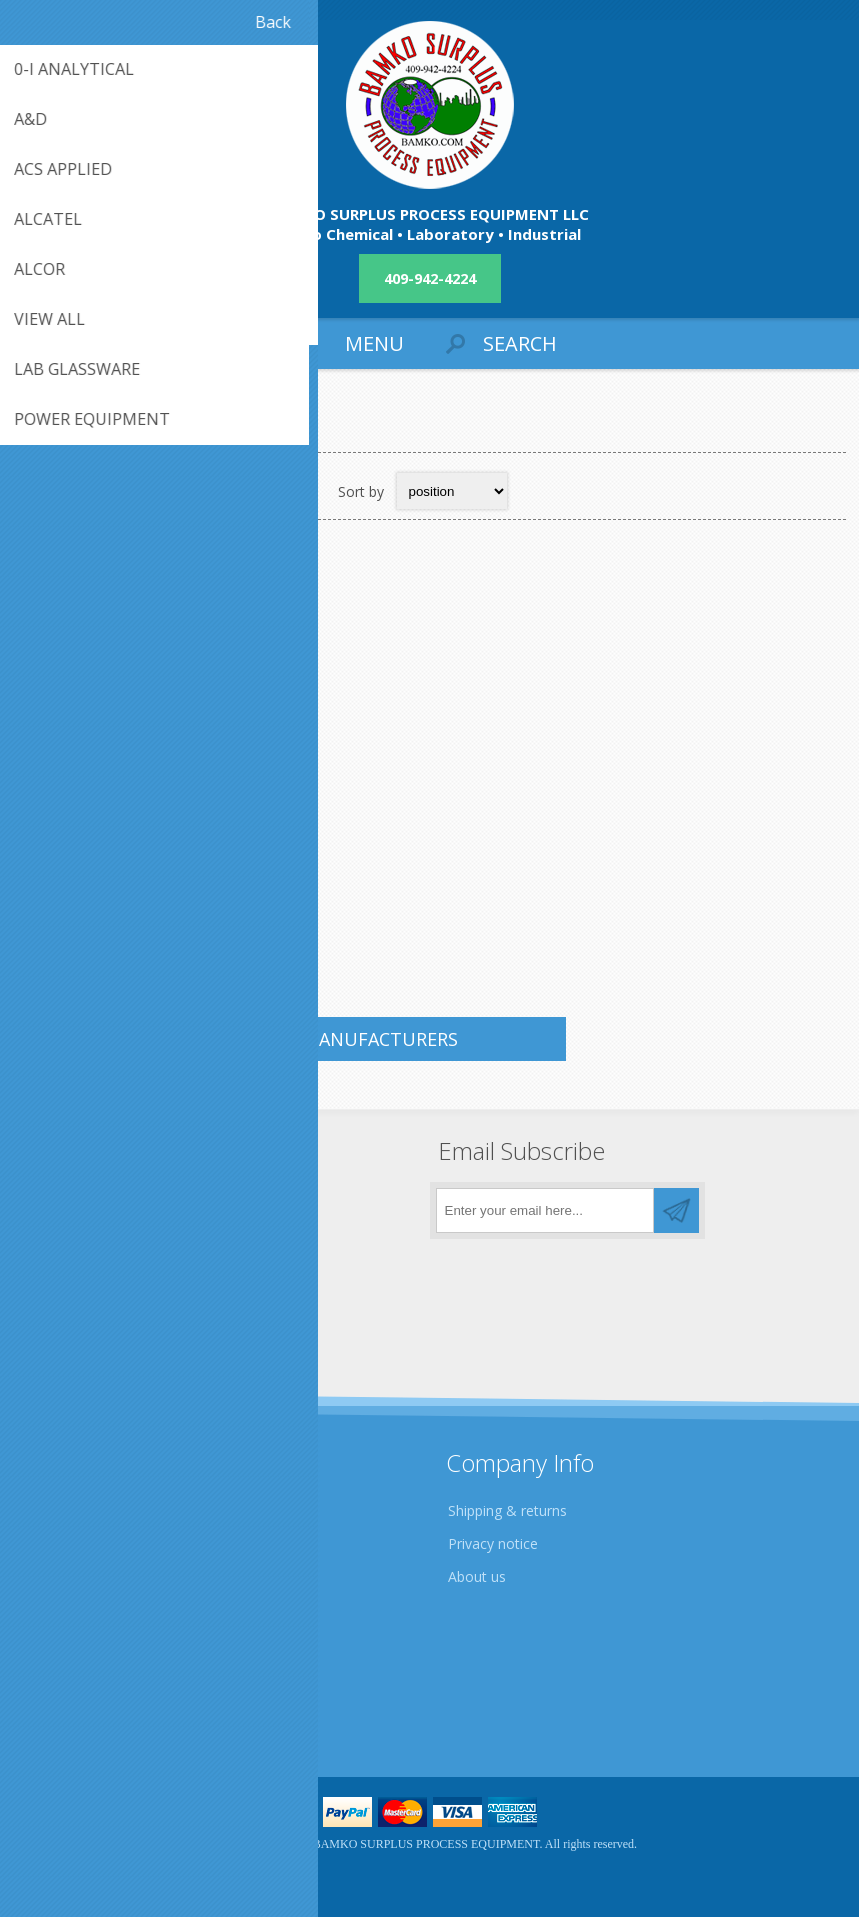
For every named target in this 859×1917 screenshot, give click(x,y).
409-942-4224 (430, 278)
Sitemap (54, 1705)
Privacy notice (493, 1543)
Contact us (63, 1672)
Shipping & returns (507, 1510)
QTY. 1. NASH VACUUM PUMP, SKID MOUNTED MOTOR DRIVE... (152, 842)
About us (477, 1576)
